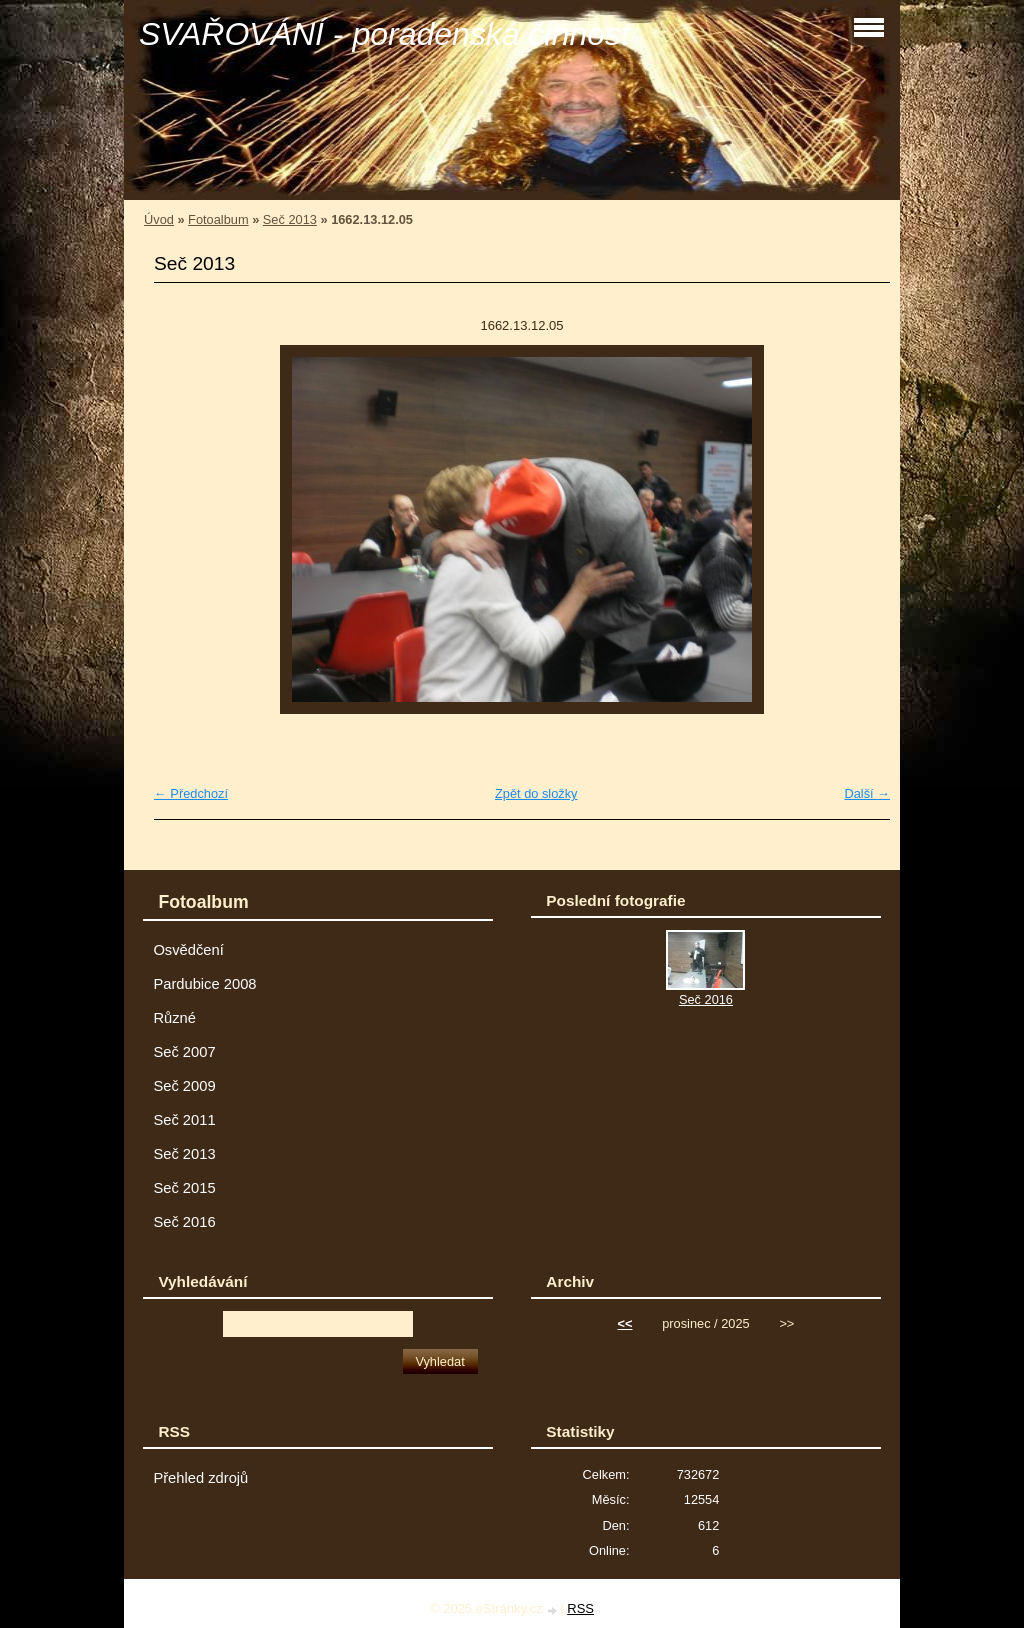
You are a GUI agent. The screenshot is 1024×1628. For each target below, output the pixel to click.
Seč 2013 (290, 219)
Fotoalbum (218, 219)
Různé (174, 1018)
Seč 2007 (184, 1052)
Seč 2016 (184, 1222)
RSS (580, 1608)
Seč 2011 (184, 1120)
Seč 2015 (184, 1188)
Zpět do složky (536, 793)
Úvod (159, 219)
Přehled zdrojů (200, 1478)
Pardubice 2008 (204, 984)
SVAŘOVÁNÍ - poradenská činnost (384, 34)
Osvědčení (188, 950)
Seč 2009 (184, 1086)
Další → (867, 793)
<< (625, 1323)
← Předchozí (191, 793)
